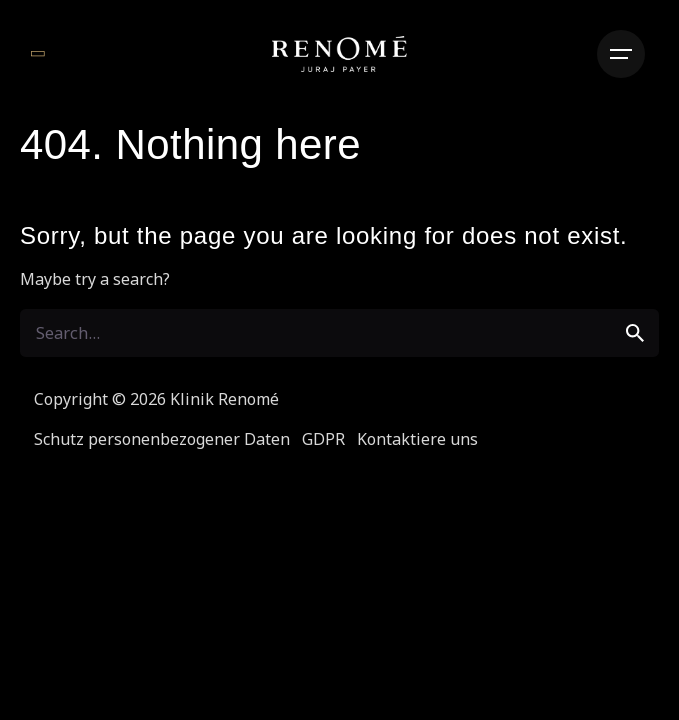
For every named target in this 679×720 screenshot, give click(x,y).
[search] (635, 333)
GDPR (323, 439)
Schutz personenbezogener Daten (162, 439)
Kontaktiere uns (417, 439)
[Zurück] (37, 54)
